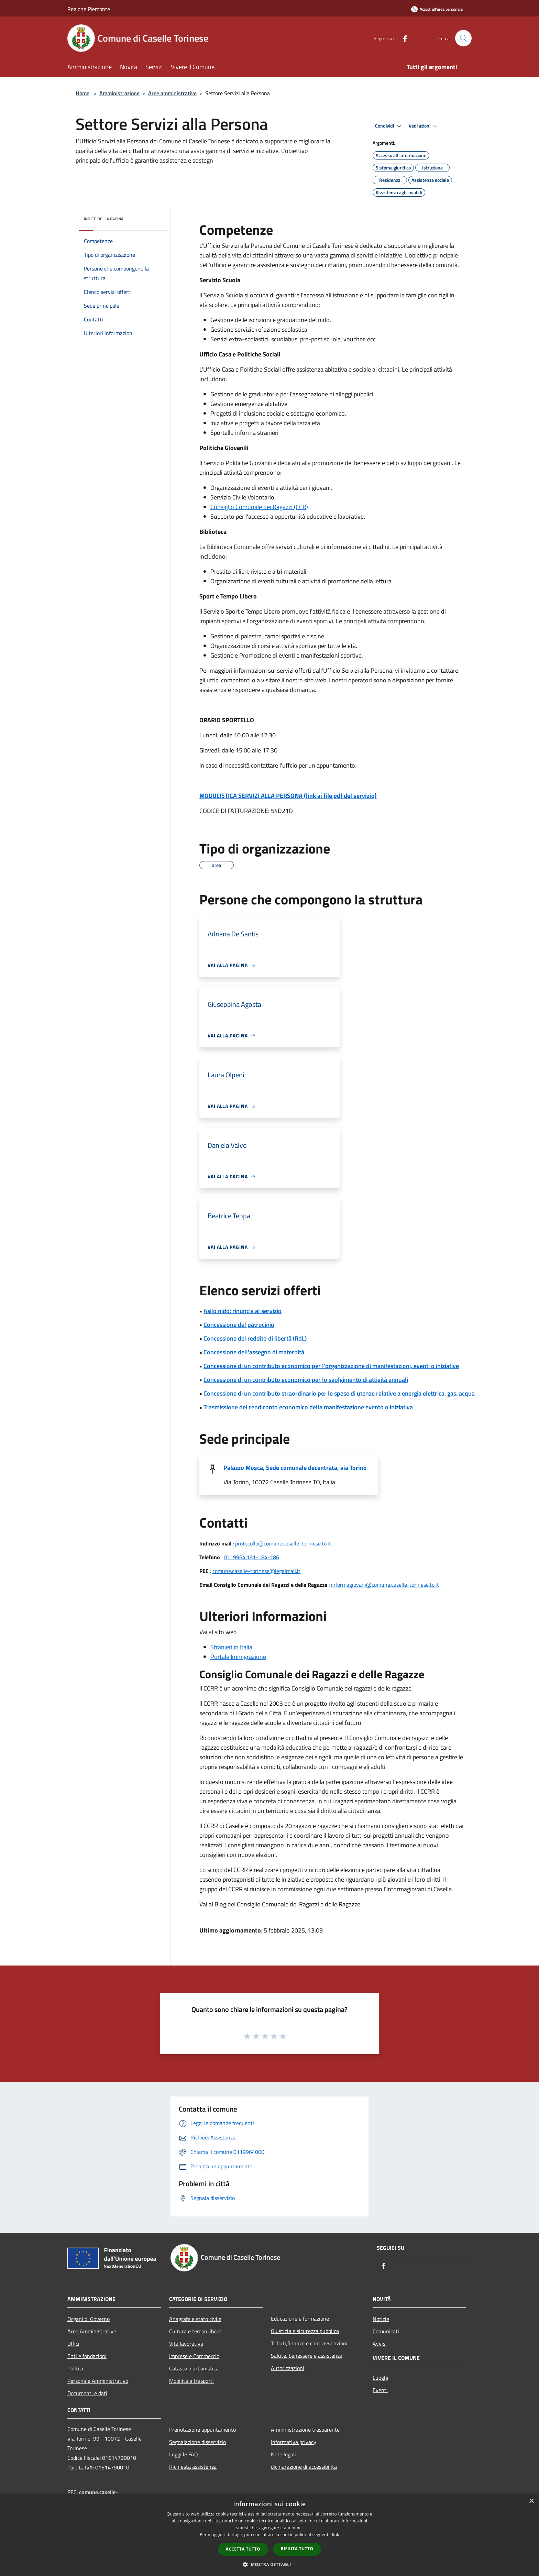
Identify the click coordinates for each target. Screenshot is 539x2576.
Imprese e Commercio (194, 2356)
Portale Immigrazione (238, 1656)
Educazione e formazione (300, 2318)
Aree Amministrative (91, 2331)
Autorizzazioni (287, 2368)
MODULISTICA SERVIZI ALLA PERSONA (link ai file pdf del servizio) (288, 795)
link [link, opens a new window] (335, 2535)
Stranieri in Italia (231, 1647)
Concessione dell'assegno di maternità (254, 1352)
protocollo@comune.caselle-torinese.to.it (283, 1543)
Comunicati (386, 2331)
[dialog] (269, 2535)
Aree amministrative (172, 93)
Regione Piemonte (88, 9)
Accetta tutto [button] (243, 2549)
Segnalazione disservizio (197, 2442)
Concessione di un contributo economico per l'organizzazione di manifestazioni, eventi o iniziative (331, 1365)
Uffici (73, 2344)
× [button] (531, 2501)
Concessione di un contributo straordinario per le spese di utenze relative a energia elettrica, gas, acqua (339, 1393)
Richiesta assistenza (193, 2467)
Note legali (283, 2454)
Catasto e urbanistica (194, 2368)
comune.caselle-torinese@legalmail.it (256, 1571)
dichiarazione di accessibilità (304, 2467)
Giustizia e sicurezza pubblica (305, 2331)
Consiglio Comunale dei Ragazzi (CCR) (259, 506)
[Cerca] (463, 38)
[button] (269, 2564)
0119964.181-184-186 (251, 1557)
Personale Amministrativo (97, 2381)
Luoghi (380, 2378)
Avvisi (380, 2344)
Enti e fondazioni (87, 2356)
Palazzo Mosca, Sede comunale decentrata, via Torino (295, 1467)
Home (82, 93)
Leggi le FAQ (183, 2454)
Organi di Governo (88, 2319)
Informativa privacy (293, 2442)
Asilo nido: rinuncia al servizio (243, 1310)
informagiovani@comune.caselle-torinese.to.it (385, 1585)
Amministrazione (119, 93)
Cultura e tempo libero (195, 2331)
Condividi (389, 126)
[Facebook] (402, 38)
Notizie (381, 2319)
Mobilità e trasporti (191, 2381)
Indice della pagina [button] (103, 219)
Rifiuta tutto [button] (297, 2549)
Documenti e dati (87, 2393)
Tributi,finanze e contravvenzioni (309, 2343)
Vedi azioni (424, 126)
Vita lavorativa (186, 2344)
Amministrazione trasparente (305, 2429)
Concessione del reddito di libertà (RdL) (255, 1338)
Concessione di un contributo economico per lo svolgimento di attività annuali (306, 1379)
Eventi (380, 2390)
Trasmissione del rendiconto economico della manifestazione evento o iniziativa (308, 1407)
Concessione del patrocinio (239, 1324)
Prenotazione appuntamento (202, 2429)
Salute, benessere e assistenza (306, 2356)
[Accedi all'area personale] (437, 9)
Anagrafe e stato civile (195, 2319)
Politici (75, 2368)
